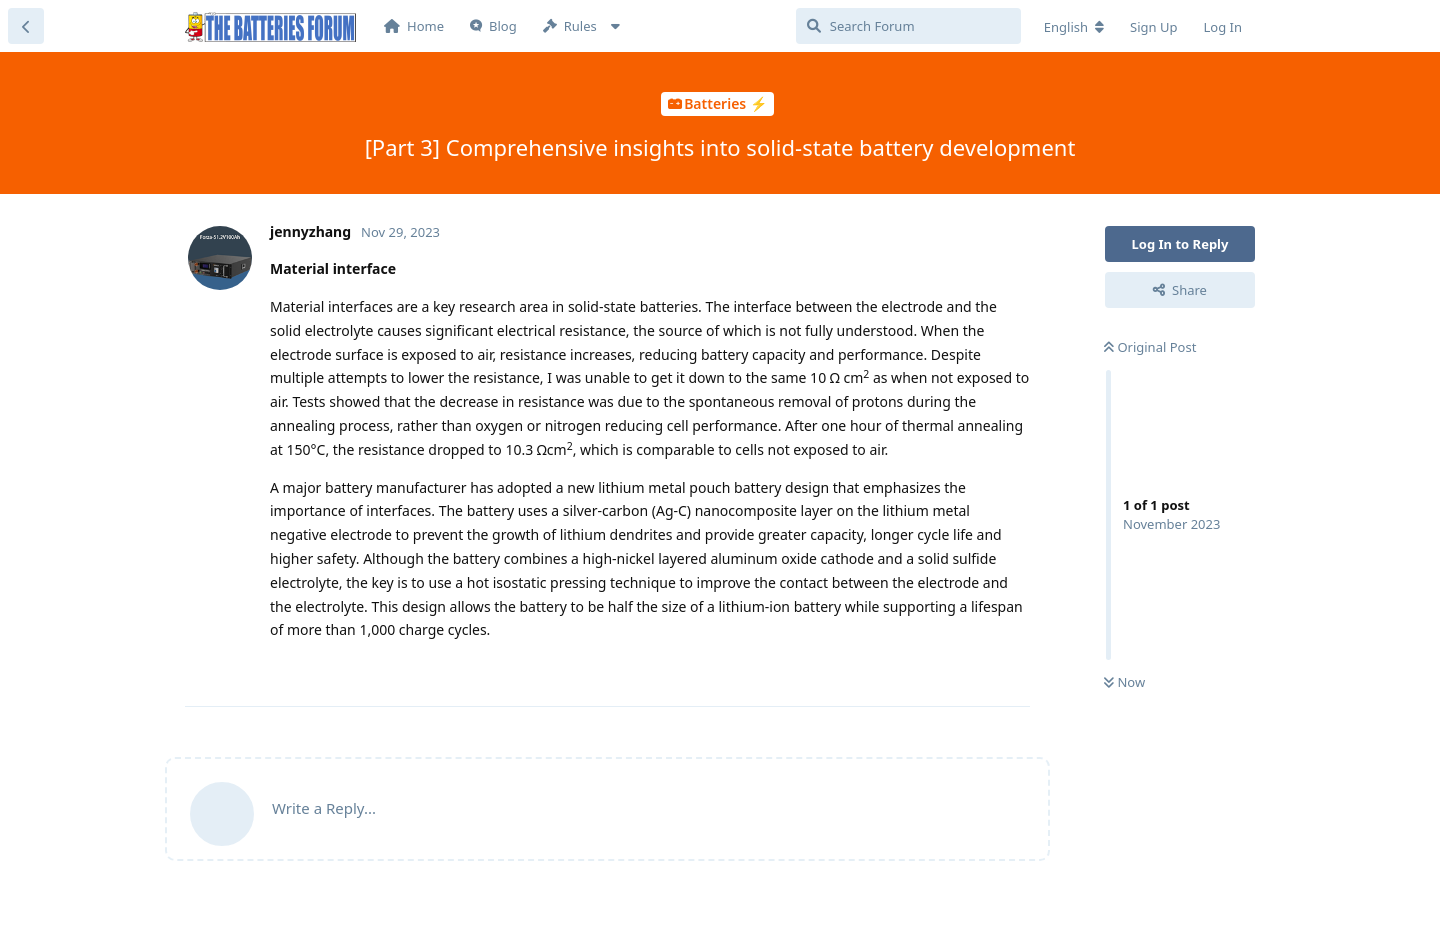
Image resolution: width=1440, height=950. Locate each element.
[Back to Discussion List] (26, 26)
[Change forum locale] (1074, 27)
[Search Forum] (908, 26)
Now (1124, 682)
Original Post (1150, 347)
